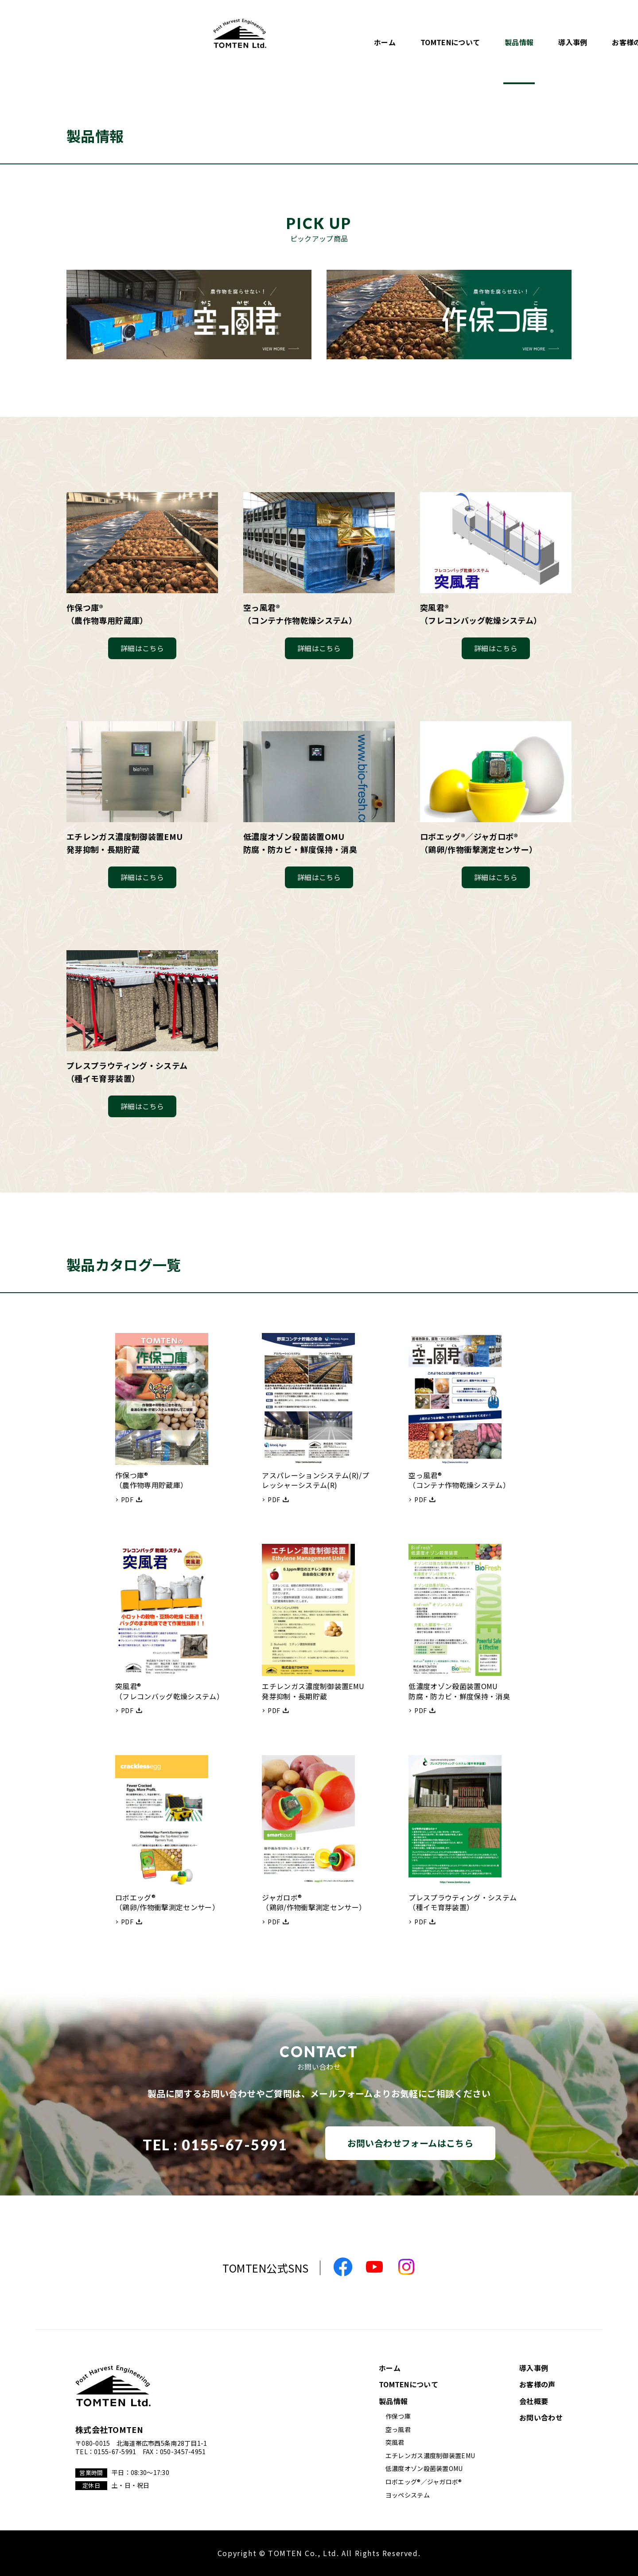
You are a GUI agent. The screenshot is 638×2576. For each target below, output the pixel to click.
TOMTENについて (277, 39)
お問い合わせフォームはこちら (410, 2143)
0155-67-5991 (235, 2144)
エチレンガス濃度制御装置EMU (430, 2455)
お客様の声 (457, 39)
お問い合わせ (575, 39)
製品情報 (345, 39)
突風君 (395, 2442)
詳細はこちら (142, 648)
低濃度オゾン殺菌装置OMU (424, 2468)
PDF (127, 1499)
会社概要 (514, 39)
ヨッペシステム (407, 2495)
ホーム (211, 39)
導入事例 (399, 39)
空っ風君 (398, 2429)
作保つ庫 (398, 2416)
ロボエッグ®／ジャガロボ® (423, 2481)
